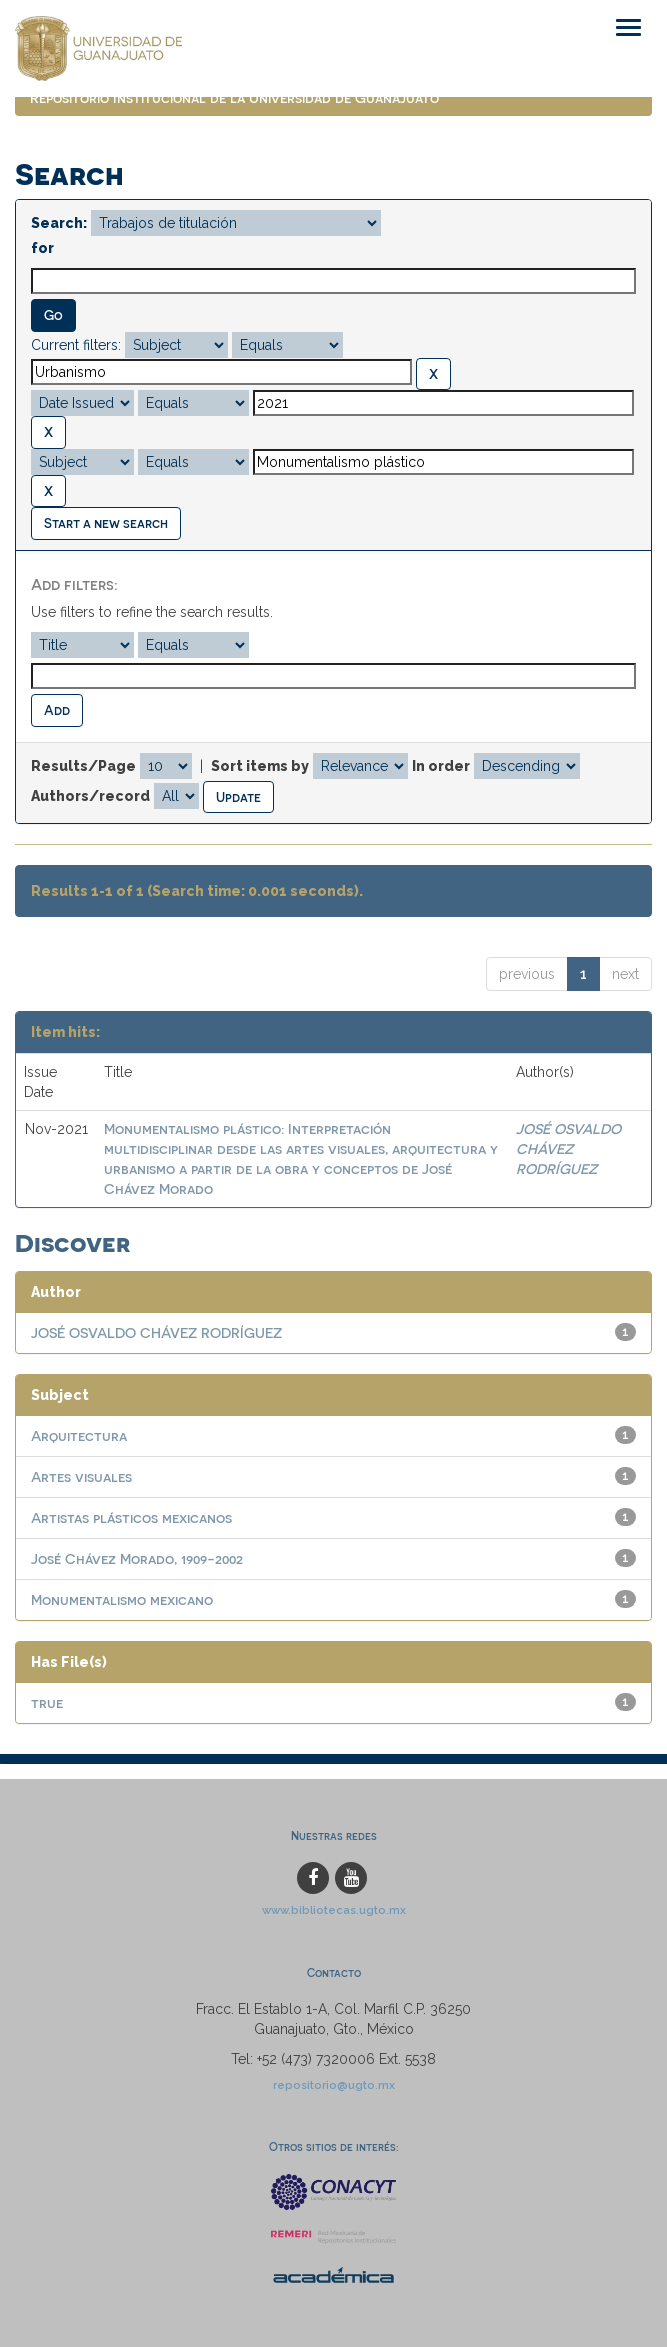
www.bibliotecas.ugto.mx (334, 1910)
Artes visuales (81, 1476)
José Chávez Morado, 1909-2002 (137, 1558)
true (47, 1702)
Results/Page (83, 766)
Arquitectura (79, 1435)
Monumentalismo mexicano (122, 1599)
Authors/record (90, 796)
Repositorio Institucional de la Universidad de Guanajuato (234, 97)
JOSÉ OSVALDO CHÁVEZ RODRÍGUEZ (568, 1148)
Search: (59, 223)
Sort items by (260, 766)
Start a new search (106, 522)
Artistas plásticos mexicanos (131, 1517)
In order (441, 766)
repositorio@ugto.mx (334, 2085)
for (42, 248)
